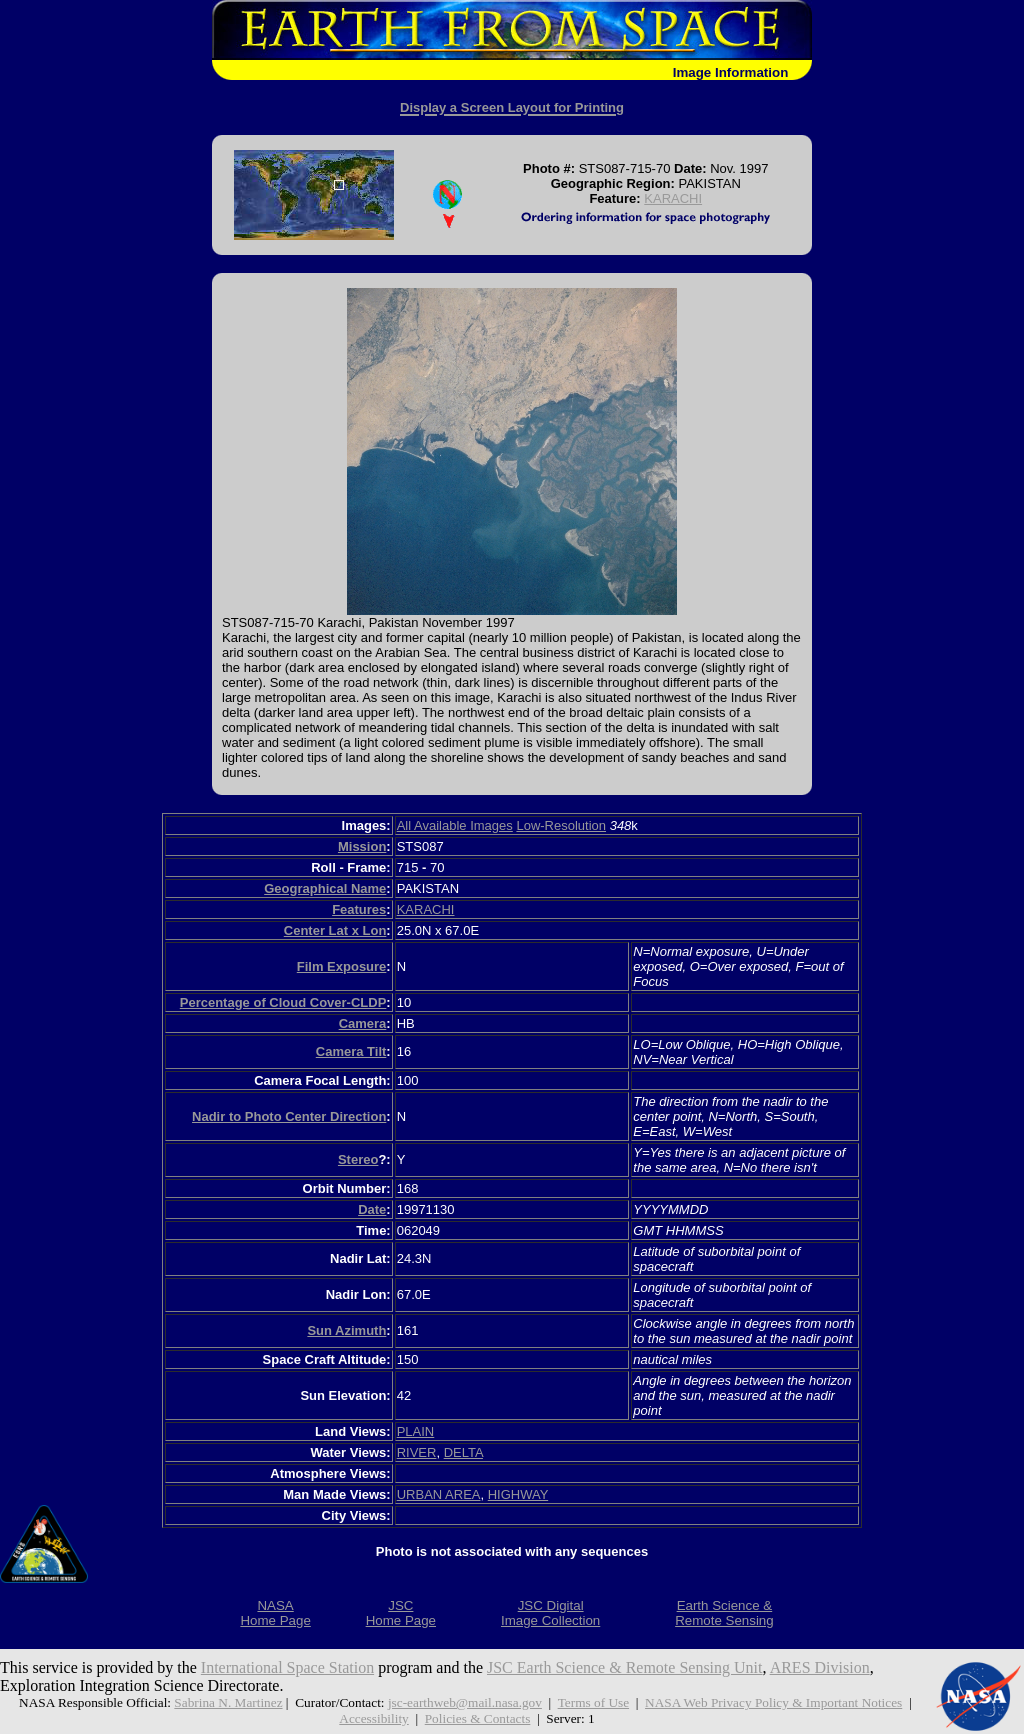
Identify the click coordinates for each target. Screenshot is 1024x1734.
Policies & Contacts (478, 1718)
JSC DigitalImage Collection (550, 1613)
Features (359, 909)
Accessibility (373, 1718)
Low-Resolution (561, 825)
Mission (362, 846)
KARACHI (673, 198)
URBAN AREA (439, 1494)
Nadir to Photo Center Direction (289, 1116)
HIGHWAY (518, 1494)
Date (372, 1209)
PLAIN (416, 1431)
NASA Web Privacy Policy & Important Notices (773, 1702)
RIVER (417, 1452)
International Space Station (287, 1667)
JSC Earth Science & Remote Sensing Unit (625, 1667)
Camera (363, 1023)
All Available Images (455, 825)
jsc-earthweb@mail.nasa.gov (465, 1702)
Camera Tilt (351, 1051)
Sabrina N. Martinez (228, 1702)
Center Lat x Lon (335, 930)
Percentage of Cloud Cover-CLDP (283, 1002)
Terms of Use (593, 1702)
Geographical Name (325, 888)
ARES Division (820, 1667)
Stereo (358, 1159)
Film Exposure (342, 966)
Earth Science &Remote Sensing (724, 1613)
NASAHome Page (275, 1613)
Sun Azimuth (346, 1330)
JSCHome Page (401, 1613)
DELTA (463, 1452)
